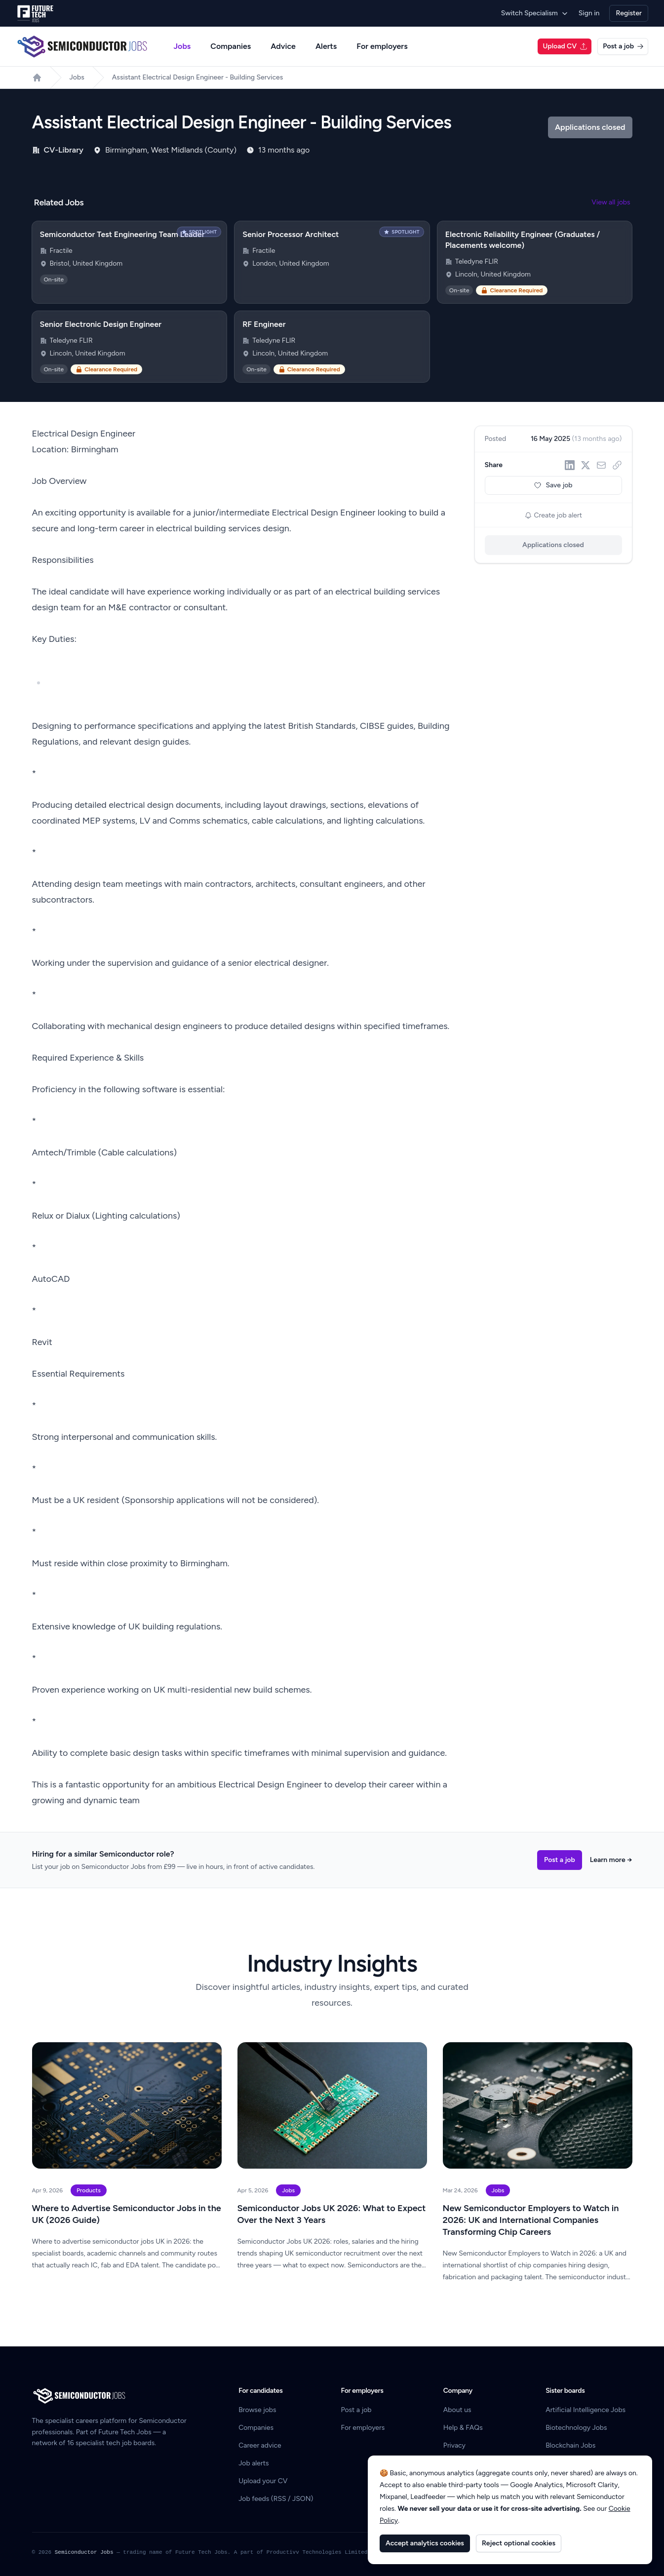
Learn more (611, 1860)
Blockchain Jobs (570, 2445)
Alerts (326, 46)
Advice (283, 46)
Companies (230, 46)
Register (629, 13)
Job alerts (253, 2463)
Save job (553, 485)
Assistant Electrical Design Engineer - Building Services (197, 77)
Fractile (61, 250)
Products (89, 2190)
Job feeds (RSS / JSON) (275, 2499)
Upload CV (565, 46)
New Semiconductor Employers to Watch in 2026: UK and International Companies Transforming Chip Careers (531, 2220)
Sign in (589, 13)
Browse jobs (257, 2410)
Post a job (623, 46)
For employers (381, 46)
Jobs (182, 46)
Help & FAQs (463, 2427)
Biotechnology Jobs (576, 2427)
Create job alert (553, 515)
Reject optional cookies (518, 2543)
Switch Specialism (535, 13)
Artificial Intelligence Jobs (585, 2410)
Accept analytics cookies (425, 2543)
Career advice (259, 2445)
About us (457, 2410)
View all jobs (610, 202)
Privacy (454, 2445)
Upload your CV (262, 2481)
